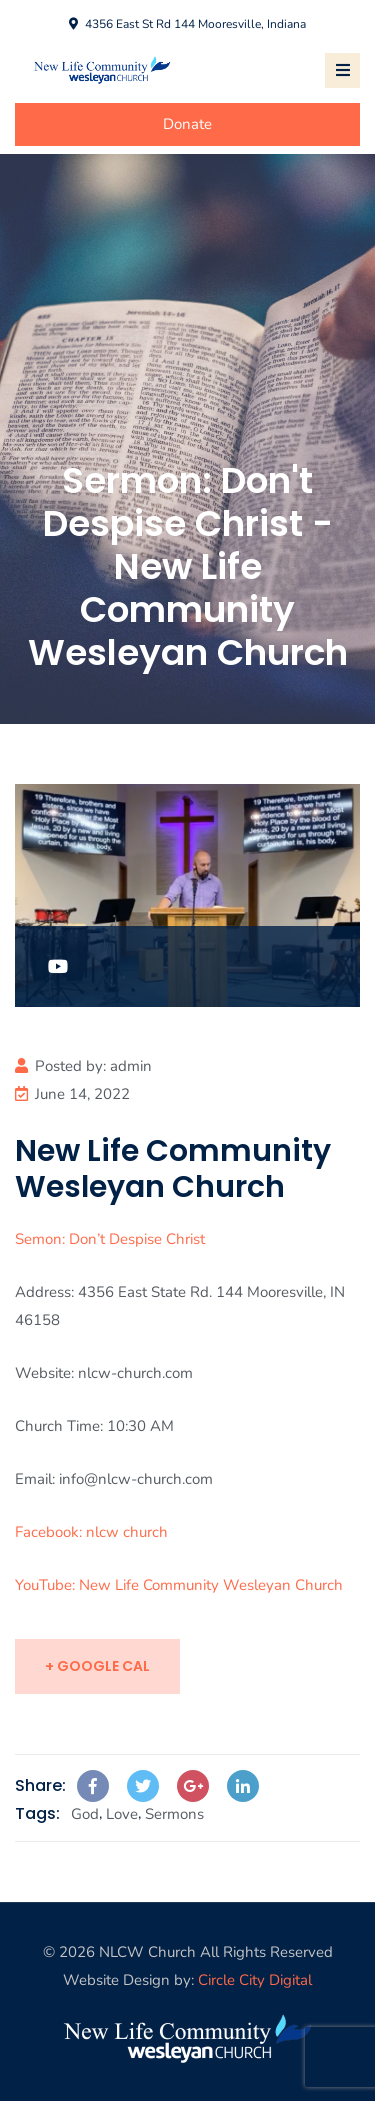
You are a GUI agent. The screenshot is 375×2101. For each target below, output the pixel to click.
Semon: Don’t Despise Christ (110, 1239)
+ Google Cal (97, 1666)
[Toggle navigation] (342, 70)
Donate (187, 124)
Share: (40, 1785)
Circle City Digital (255, 1980)
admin (131, 1066)
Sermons (174, 1814)
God (85, 1814)
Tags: (37, 1813)
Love (122, 1814)
